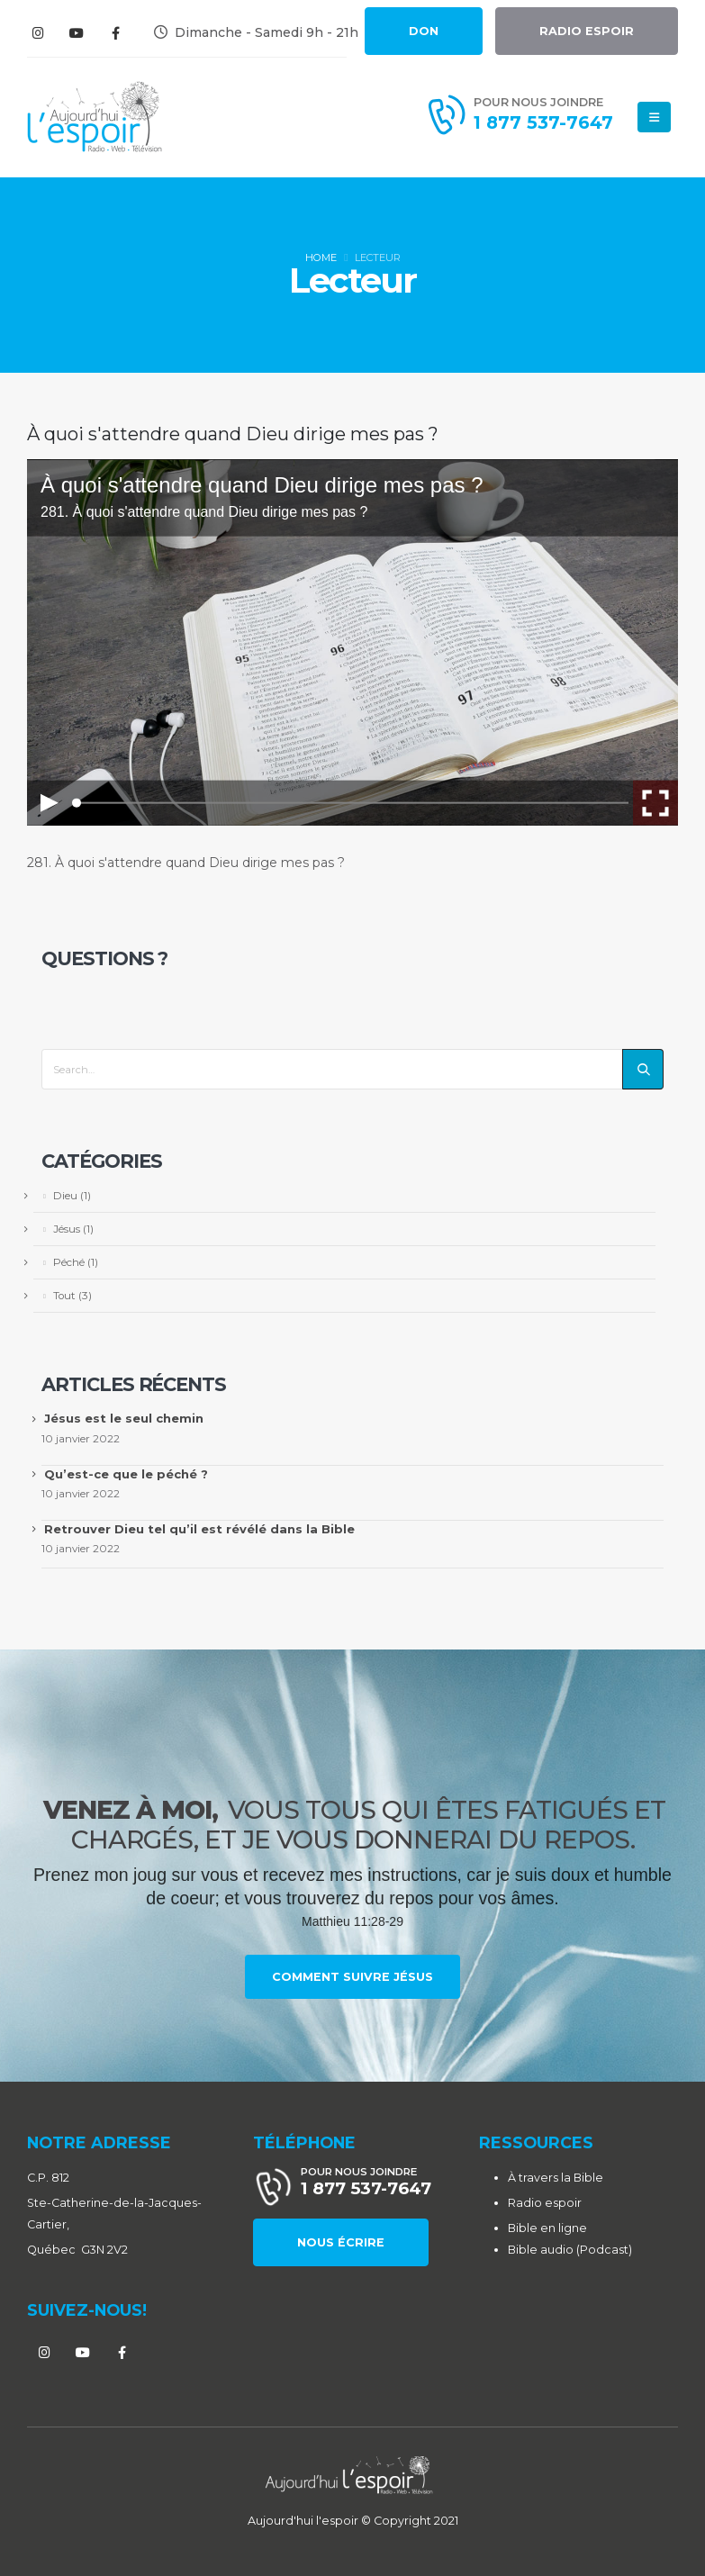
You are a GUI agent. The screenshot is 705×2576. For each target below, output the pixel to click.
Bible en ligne (547, 2228)
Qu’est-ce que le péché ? (126, 1474)
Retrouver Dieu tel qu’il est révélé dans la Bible (199, 1529)
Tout (64, 1295)
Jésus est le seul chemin (123, 1418)
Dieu (65, 1195)
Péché (69, 1262)
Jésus (66, 1229)
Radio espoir (545, 2203)
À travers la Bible (555, 2177)
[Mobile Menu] (654, 117)
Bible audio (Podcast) (570, 2249)
